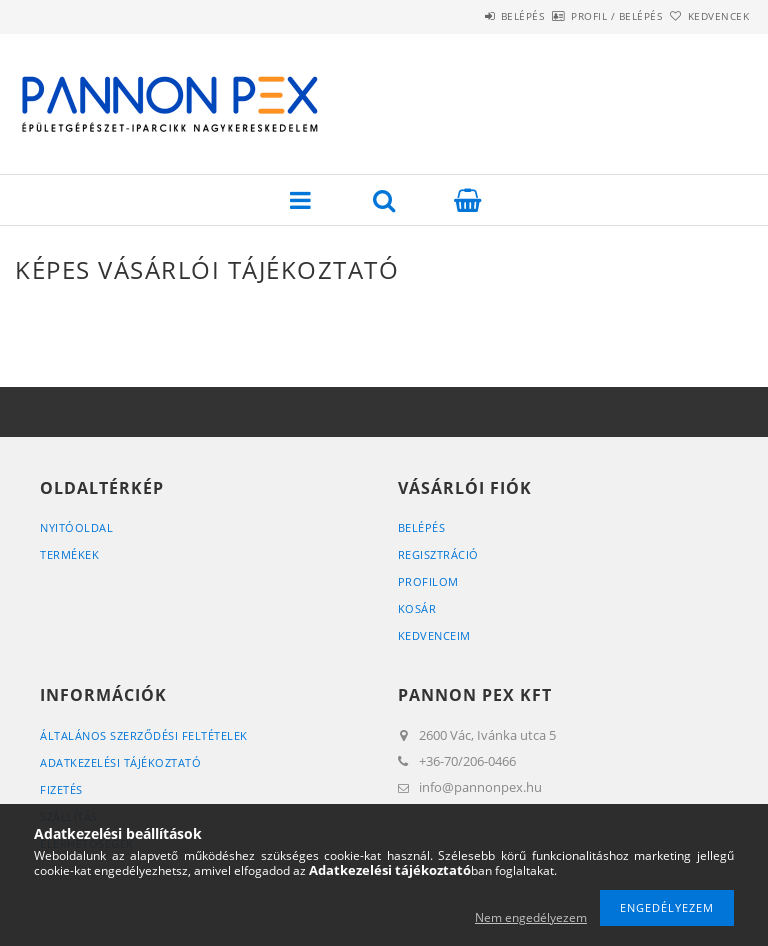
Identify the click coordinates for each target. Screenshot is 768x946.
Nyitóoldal (76, 527)
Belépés (467, 16)
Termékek (69, 554)
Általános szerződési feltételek (144, 735)
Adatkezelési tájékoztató (120, 762)
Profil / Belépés (583, 16)
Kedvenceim (434, 635)
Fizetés (61, 789)
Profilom (428, 581)
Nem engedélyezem (531, 917)
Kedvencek (708, 16)
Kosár (417, 608)
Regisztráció (438, 554)
